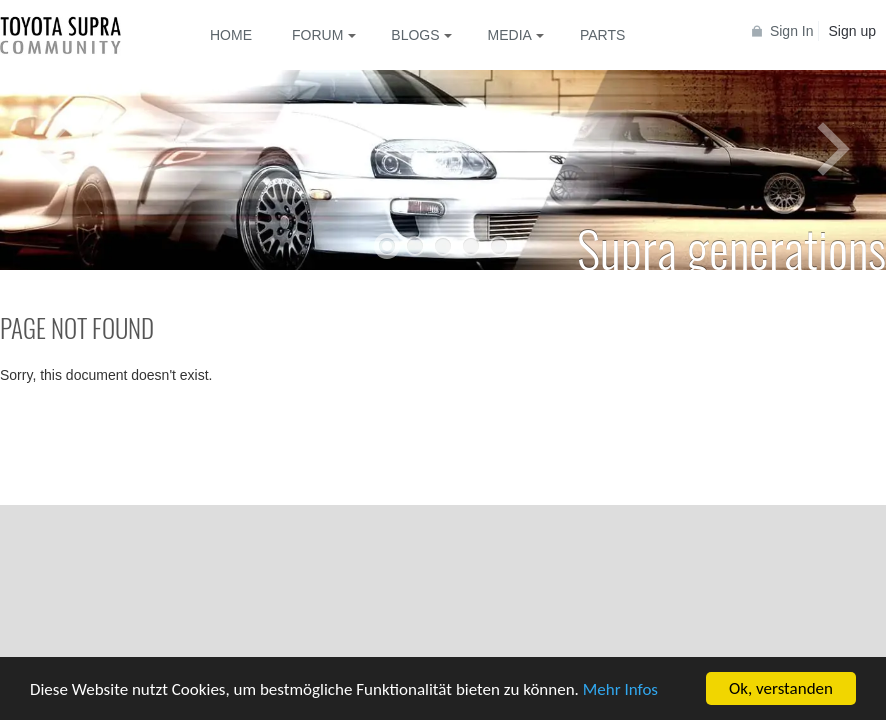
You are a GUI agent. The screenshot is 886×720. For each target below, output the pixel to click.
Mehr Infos (620, 690)
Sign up (852, 31)
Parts (602, 35)
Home (231, 35)
